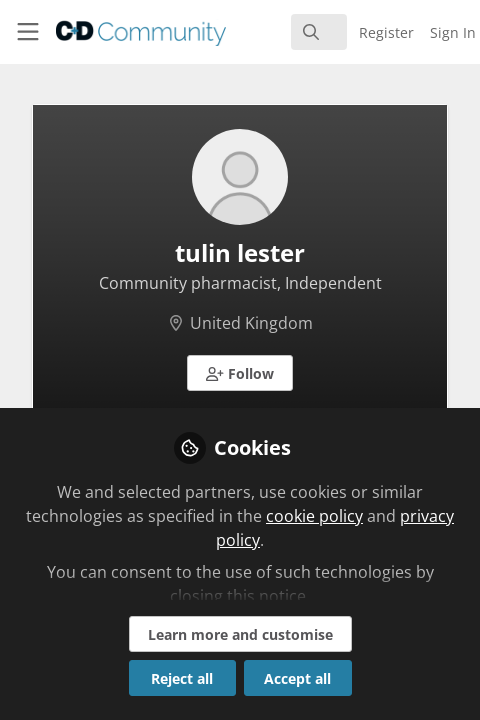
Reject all (182, 678)
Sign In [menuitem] (453, 32)
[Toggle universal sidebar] (28, 32)
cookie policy (314, 516)
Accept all (297, 678)
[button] (240, 373)
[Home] (107, 32)
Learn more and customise (240, 634)
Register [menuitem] (386, 32)
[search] (319, 32)
